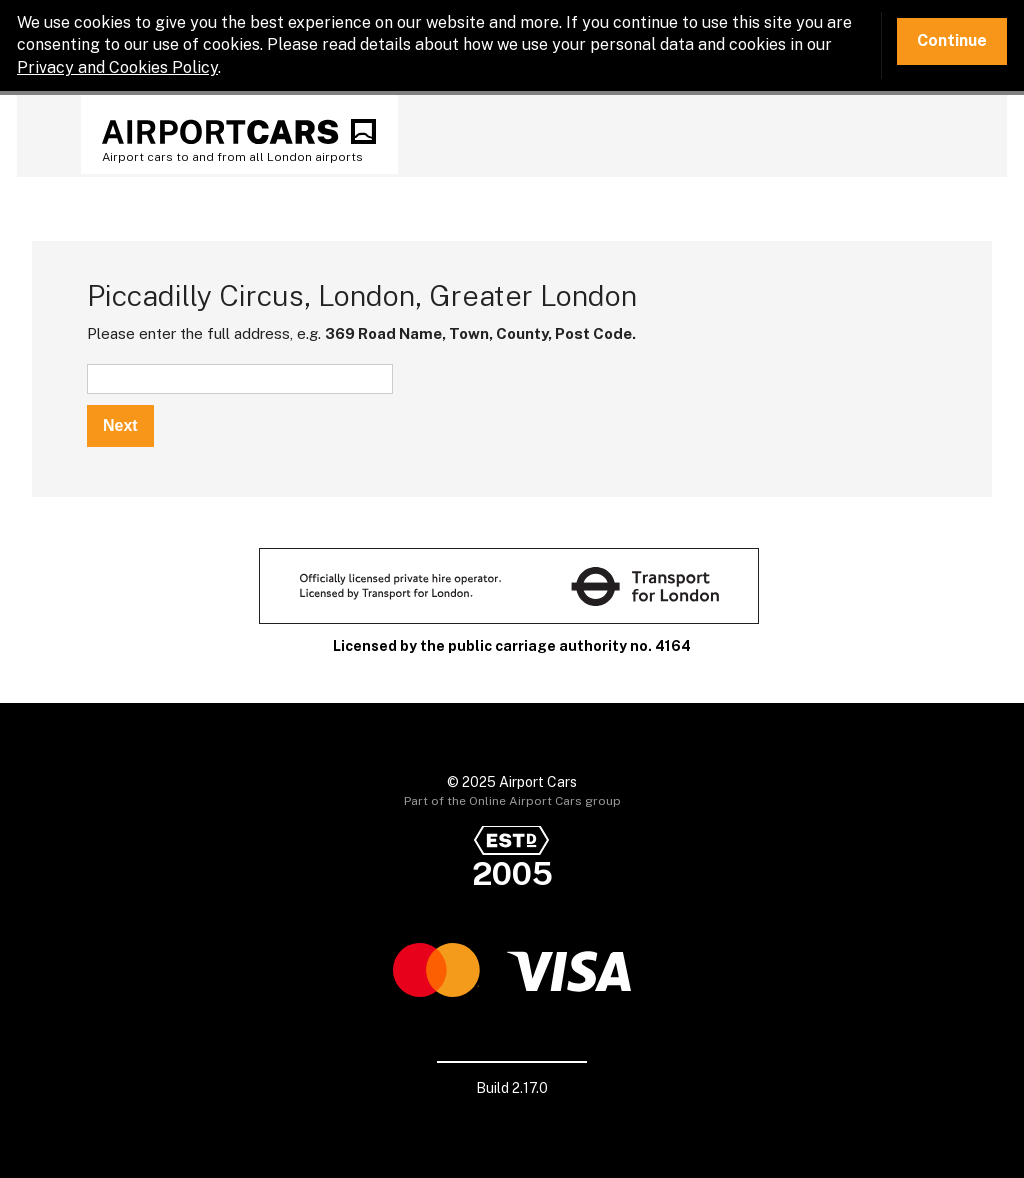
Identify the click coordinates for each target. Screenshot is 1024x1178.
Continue (952, 40)
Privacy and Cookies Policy (117, 67)
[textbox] (240, 379)
